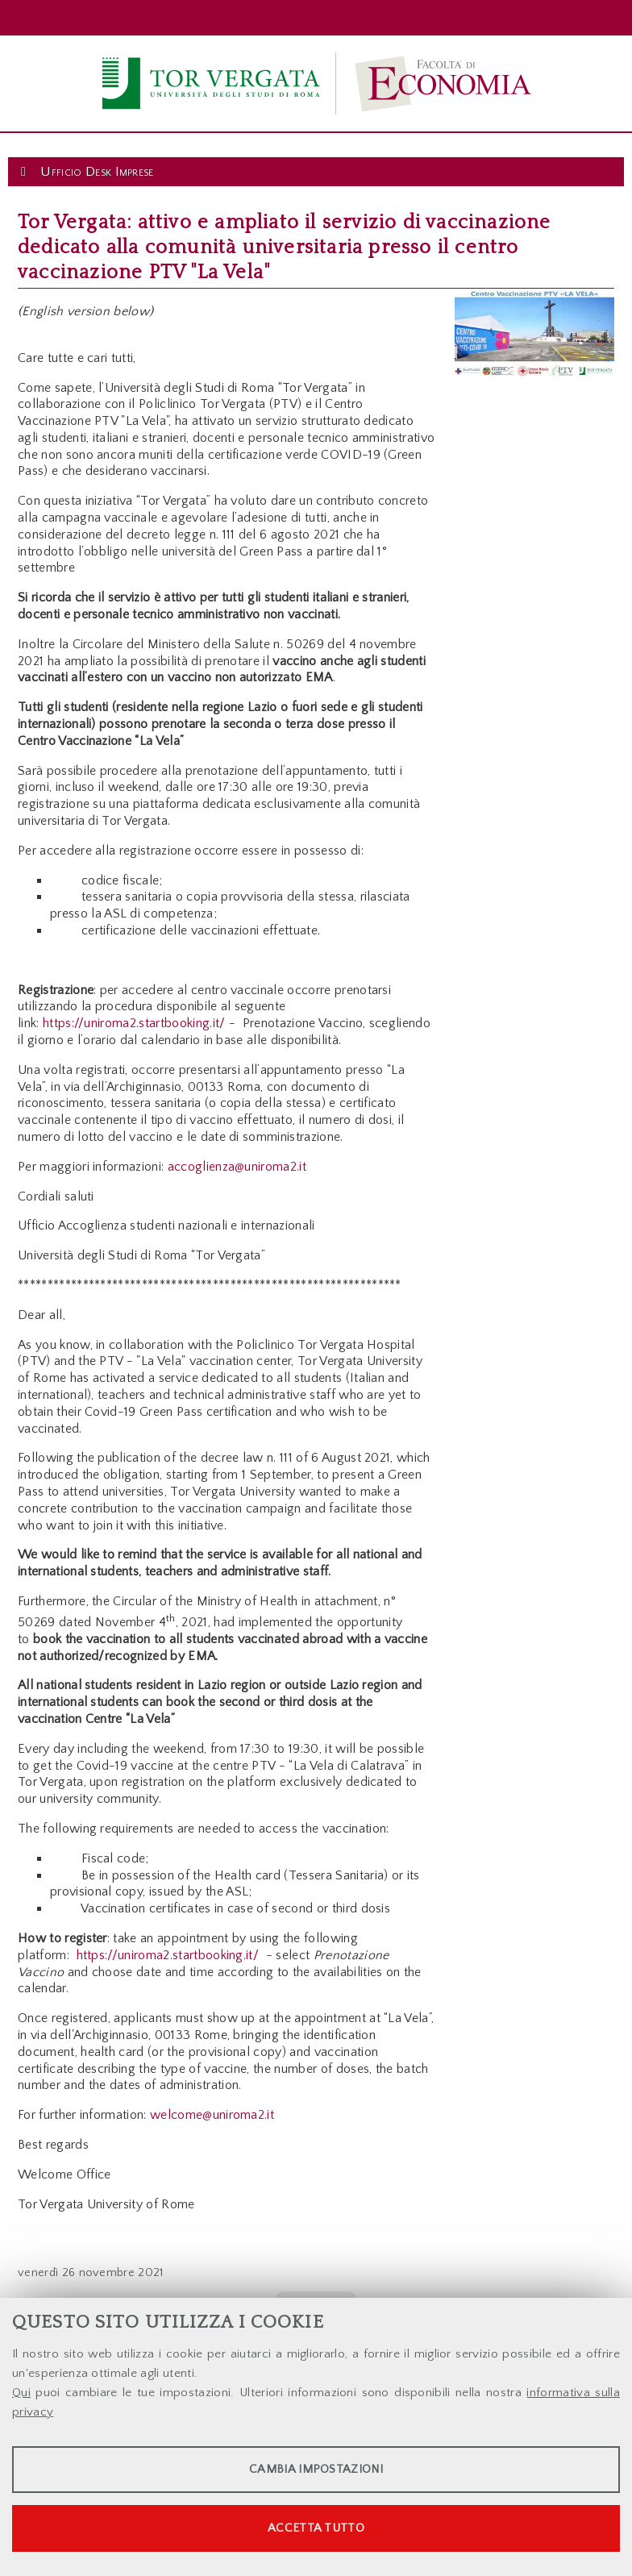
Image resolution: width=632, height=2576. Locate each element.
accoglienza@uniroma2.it (237, 1166)
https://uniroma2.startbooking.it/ (133, 1023)
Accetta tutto (316, 2528)
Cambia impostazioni (316, 2469)
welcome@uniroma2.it (212, 2115)
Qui (21, 2392)
